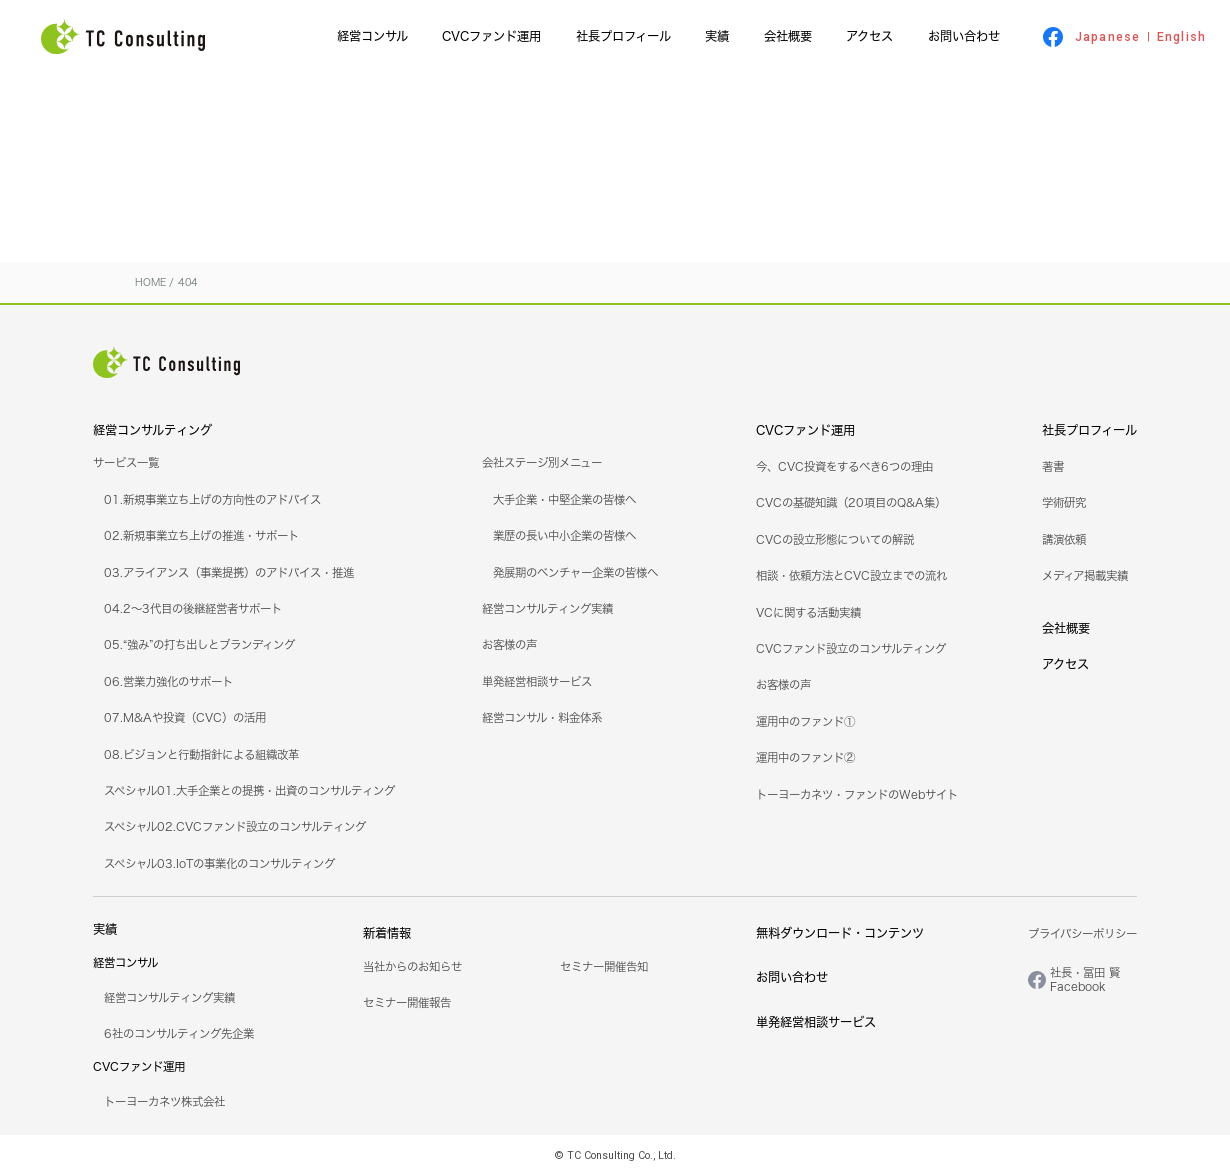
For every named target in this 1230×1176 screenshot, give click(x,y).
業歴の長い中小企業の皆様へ (564, 536)
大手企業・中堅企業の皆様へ (564, 500)
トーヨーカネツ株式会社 (164, 1102)
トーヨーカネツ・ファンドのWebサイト (857, 795)
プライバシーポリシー (1082, 934)
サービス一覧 (126, 463)
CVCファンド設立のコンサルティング (851, 649)
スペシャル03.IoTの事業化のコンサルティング (219, 864)
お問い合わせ (964, 36)
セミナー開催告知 (604, 967)
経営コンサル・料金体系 (542, 718)
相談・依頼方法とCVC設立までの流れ (851, 576)
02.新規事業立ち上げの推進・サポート (201, 536)
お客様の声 (509, 645)
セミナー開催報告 (407, 1003)
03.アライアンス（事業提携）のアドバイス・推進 (229, 573)
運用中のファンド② (805, 758)
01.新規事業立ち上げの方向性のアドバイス (212, 500)
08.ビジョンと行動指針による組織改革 (201, 755)
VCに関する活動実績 (808, 613)
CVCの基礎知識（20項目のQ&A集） (851, 503)
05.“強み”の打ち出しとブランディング (199, 645)
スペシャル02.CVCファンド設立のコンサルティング (235, 827)
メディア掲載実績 (1085, 576)
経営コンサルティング (152, 430)
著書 (1053, 467)
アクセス (869, 36)
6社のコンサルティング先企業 (179, 1034)
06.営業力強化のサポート (168, 682)
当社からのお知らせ (412, 967)
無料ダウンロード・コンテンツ (840, 933)
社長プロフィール (623, 36)
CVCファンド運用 (491, 36)
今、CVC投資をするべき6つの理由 (844, 467)
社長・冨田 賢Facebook (1085, 980)
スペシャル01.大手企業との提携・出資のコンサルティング (249, 791)
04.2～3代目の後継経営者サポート (193, 609)
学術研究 (1064, 503)
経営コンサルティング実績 (547, 609)
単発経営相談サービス (537, 682)
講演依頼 (1064, 540)
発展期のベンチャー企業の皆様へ (575, 573)
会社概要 (788, 36)
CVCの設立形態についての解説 (835, 540)
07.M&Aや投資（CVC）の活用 (185, 718)
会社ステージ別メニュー (542, 463)
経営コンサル (372, 36)
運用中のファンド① (805, 722)
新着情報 (387, 933)
